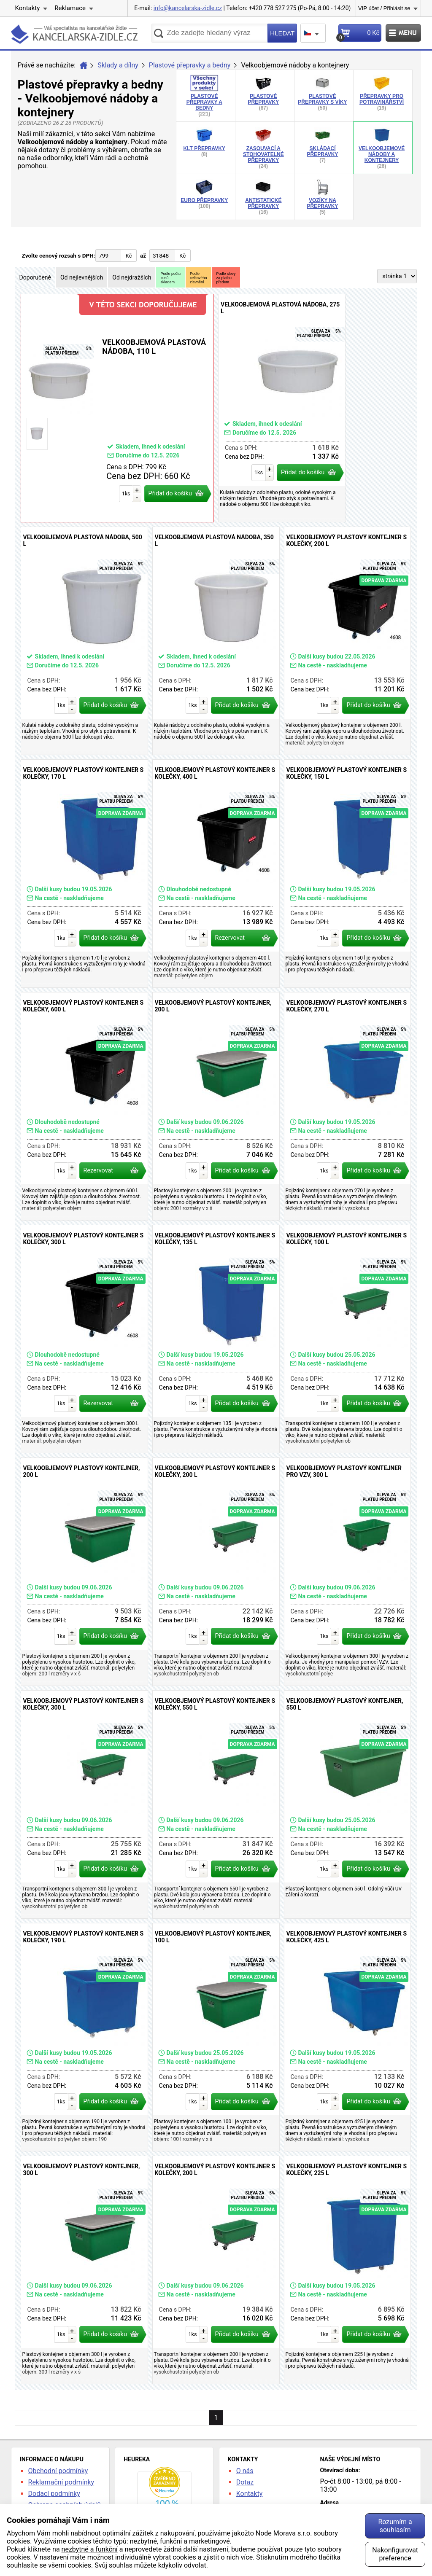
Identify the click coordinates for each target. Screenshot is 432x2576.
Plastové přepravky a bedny (190, 65)
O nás (245, 2471)
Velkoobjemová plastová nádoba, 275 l (282, 408)
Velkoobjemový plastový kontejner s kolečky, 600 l (84, 1106)
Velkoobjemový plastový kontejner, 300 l (84, 2270)
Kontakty (27, 8)
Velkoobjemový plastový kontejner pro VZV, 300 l (347, 1572)
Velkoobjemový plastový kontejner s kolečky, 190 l (84, 2037)
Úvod (83, 65)
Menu (403, 33)
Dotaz (245, 2482)
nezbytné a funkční (90, 2549)
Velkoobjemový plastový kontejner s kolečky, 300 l (84, 1339)
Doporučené (35, 277)
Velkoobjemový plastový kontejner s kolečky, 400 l (216, 873)
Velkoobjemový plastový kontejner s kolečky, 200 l (347, 641)
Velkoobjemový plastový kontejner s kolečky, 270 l (347, 1106)
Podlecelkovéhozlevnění (198, 278)
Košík (358, 35)
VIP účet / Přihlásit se (384, 8)
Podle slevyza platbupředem (226, 278)
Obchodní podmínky (58, 2471)
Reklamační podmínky (61, 2482)
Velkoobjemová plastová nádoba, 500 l (84, 641)
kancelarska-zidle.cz (74, 35)
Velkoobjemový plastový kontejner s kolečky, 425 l (347, 2037)
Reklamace (70, 8)
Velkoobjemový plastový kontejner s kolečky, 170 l (84, 873)
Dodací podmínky (54, 2494)
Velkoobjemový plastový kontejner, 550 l (347, 1804)
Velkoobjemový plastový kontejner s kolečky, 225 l (347, 2270)
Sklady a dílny (117, 65)
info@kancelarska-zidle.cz (188, 8)
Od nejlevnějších (81, 277)
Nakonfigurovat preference (395, 2554)
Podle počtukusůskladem (170, 278)
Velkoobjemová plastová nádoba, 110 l (117, 408)
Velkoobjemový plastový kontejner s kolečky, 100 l (347, 1339)
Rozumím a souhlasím (395, 2526)
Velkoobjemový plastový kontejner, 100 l (216, 2037)
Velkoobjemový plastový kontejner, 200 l (216, 1106)
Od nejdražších (131, 277)
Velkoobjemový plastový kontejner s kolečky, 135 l (216, 1339)
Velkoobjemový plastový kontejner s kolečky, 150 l (347, 873)
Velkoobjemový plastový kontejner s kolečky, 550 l (216, 1804)
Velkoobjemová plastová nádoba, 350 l (216, 641)
